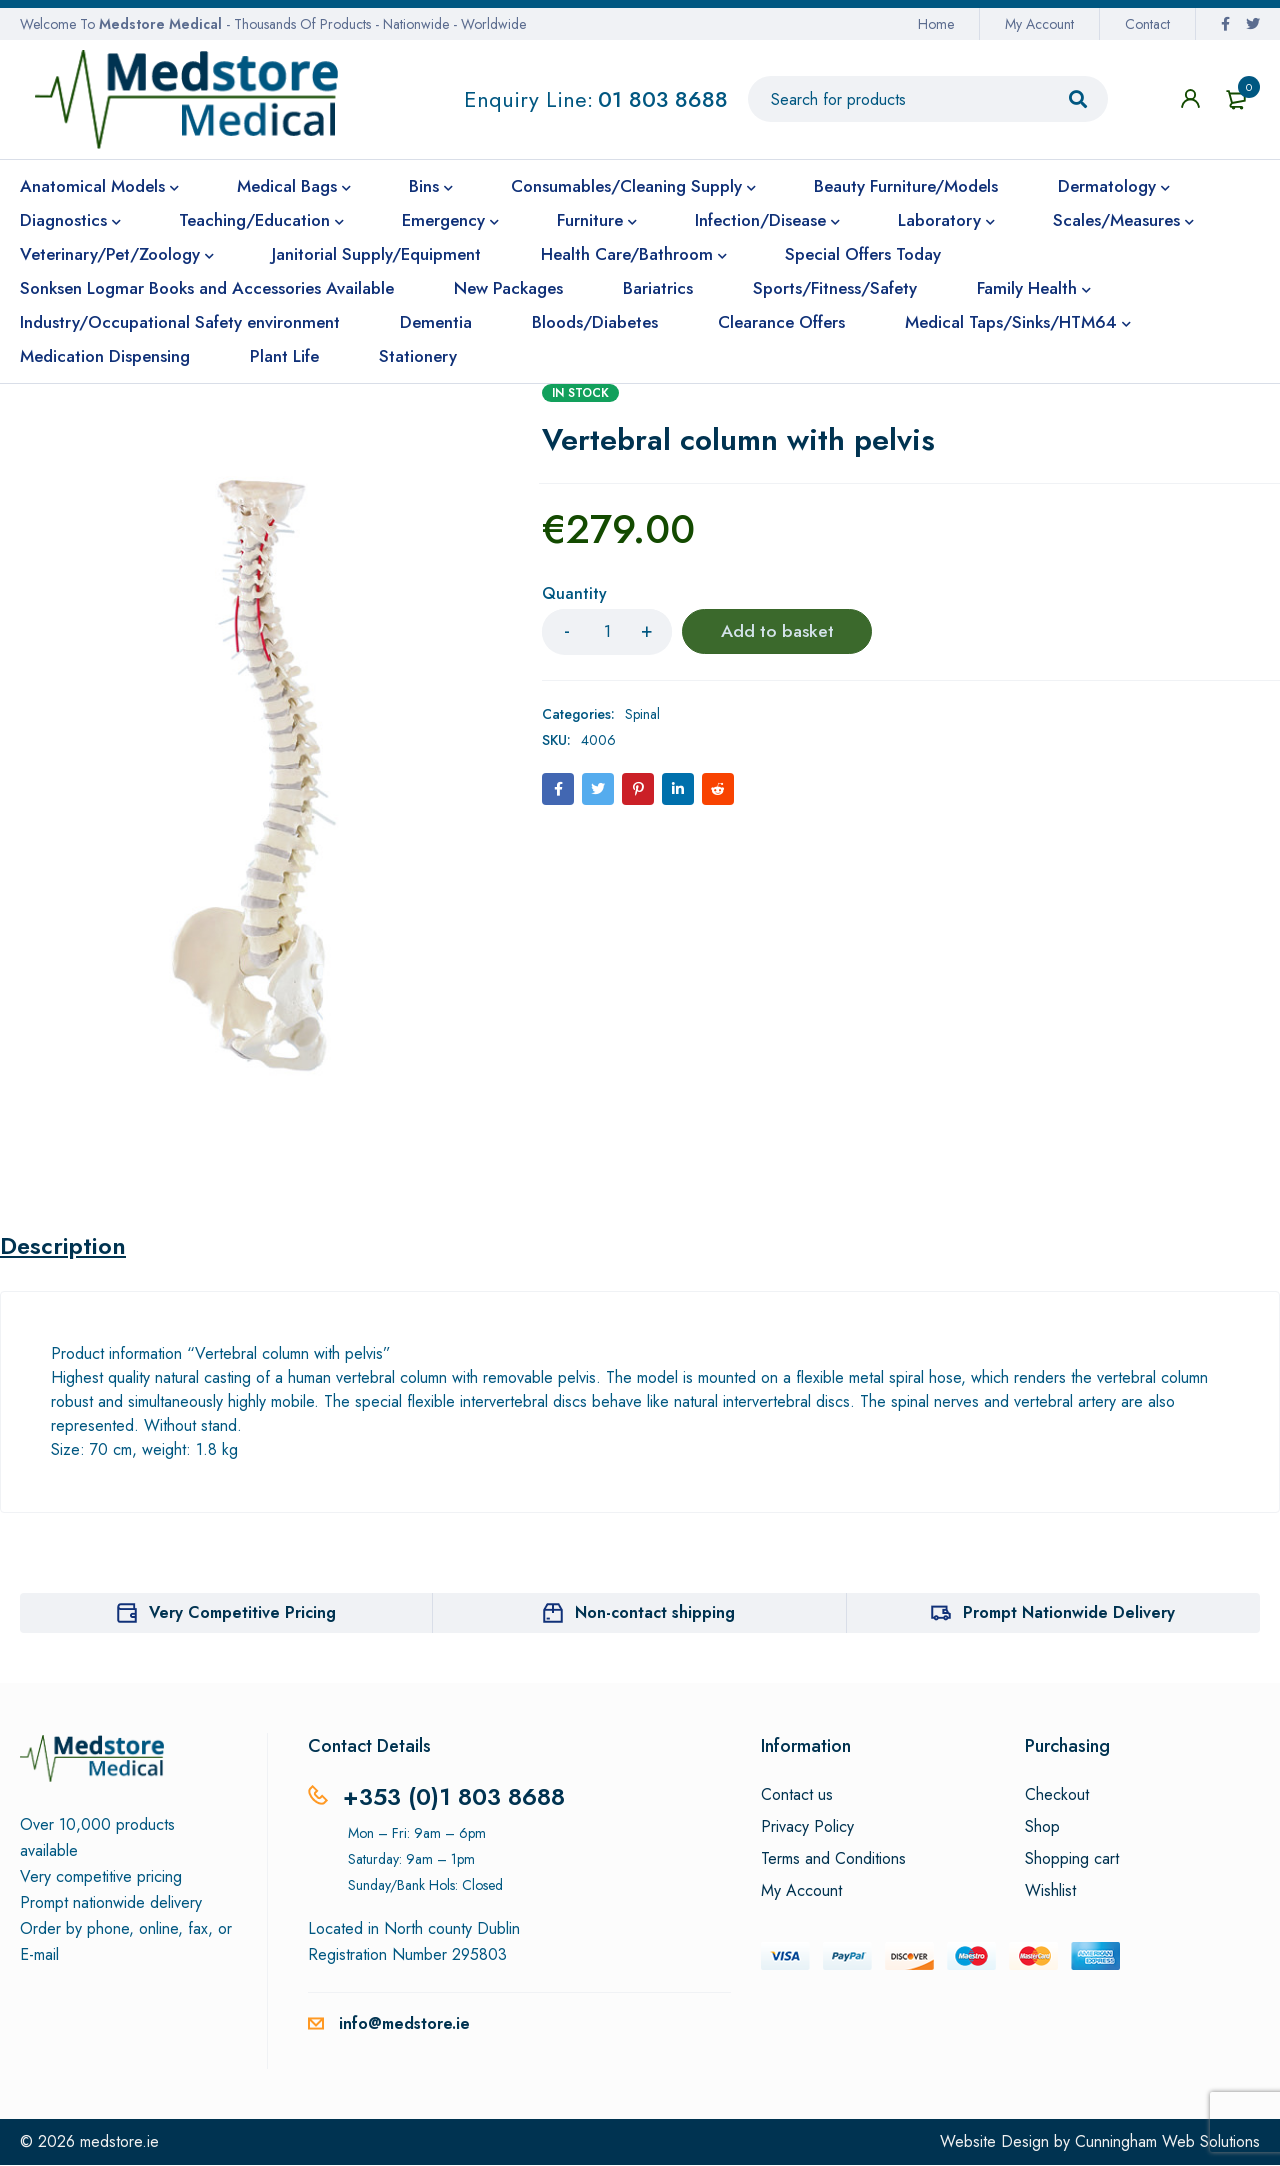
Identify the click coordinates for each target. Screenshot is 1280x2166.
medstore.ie (119, 2142)
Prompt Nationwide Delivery (1069, 1613)
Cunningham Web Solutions (1167, 2142)
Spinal (642, 714)
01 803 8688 (663, 99)
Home (936, 24)
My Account (1039, 24)
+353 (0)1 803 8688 (454, 1797)
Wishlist (1050, 1892)
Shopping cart (1072, 1860)
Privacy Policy (807, 1828)
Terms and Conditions (833, 1860)
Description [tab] (63, 1247)
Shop (1042, 1828)
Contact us (797, 1796)
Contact (1147, 24)
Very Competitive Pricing (242, 1613)
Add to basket (777, 632)
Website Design (994, 2142)
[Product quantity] (607, 632)
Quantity (574, 594)
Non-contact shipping (655, 1613)
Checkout (1057, 1796)
